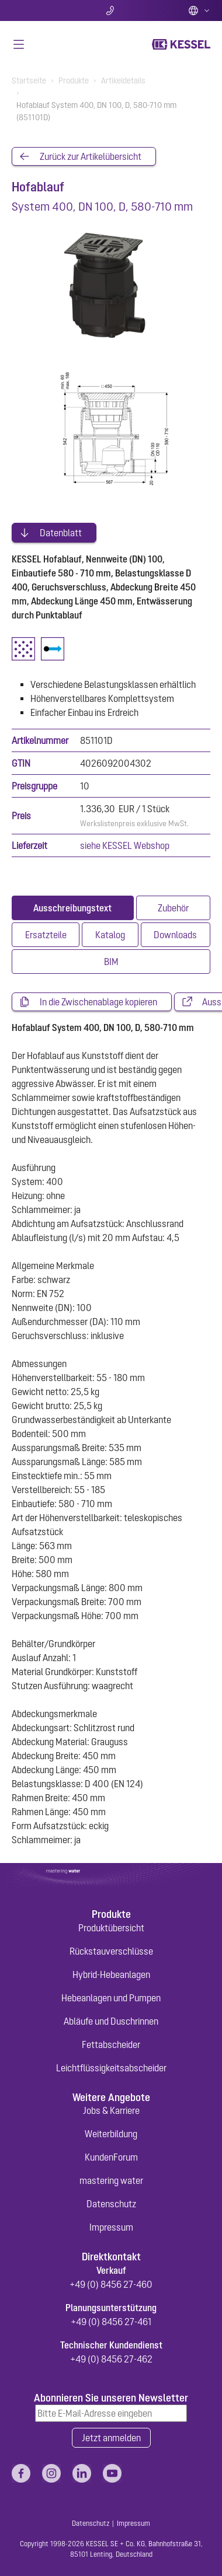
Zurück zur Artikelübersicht (90, 156)
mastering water (111, 2180)
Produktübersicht (111, 1928)
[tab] (73, 908)
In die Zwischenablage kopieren (98, 1002)
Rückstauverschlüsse (111, 1951)
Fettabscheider (111, 2044)
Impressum (111, 2227)
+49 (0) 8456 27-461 (111, 2321)
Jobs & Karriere (111, 2110)
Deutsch (199, 10)
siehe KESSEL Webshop (124, 845)
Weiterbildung (111, 2133)
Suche (44, 10)
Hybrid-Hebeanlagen (111, 1974)
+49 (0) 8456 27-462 (111, 2359)
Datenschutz (111, 2203)
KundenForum (111, 2157)
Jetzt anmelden (111, 2437)
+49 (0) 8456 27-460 (111, 2284)
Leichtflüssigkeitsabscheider (111, 2068)
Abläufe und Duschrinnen (111, 2021)
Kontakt (111, 10)
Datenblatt (61, 532)
